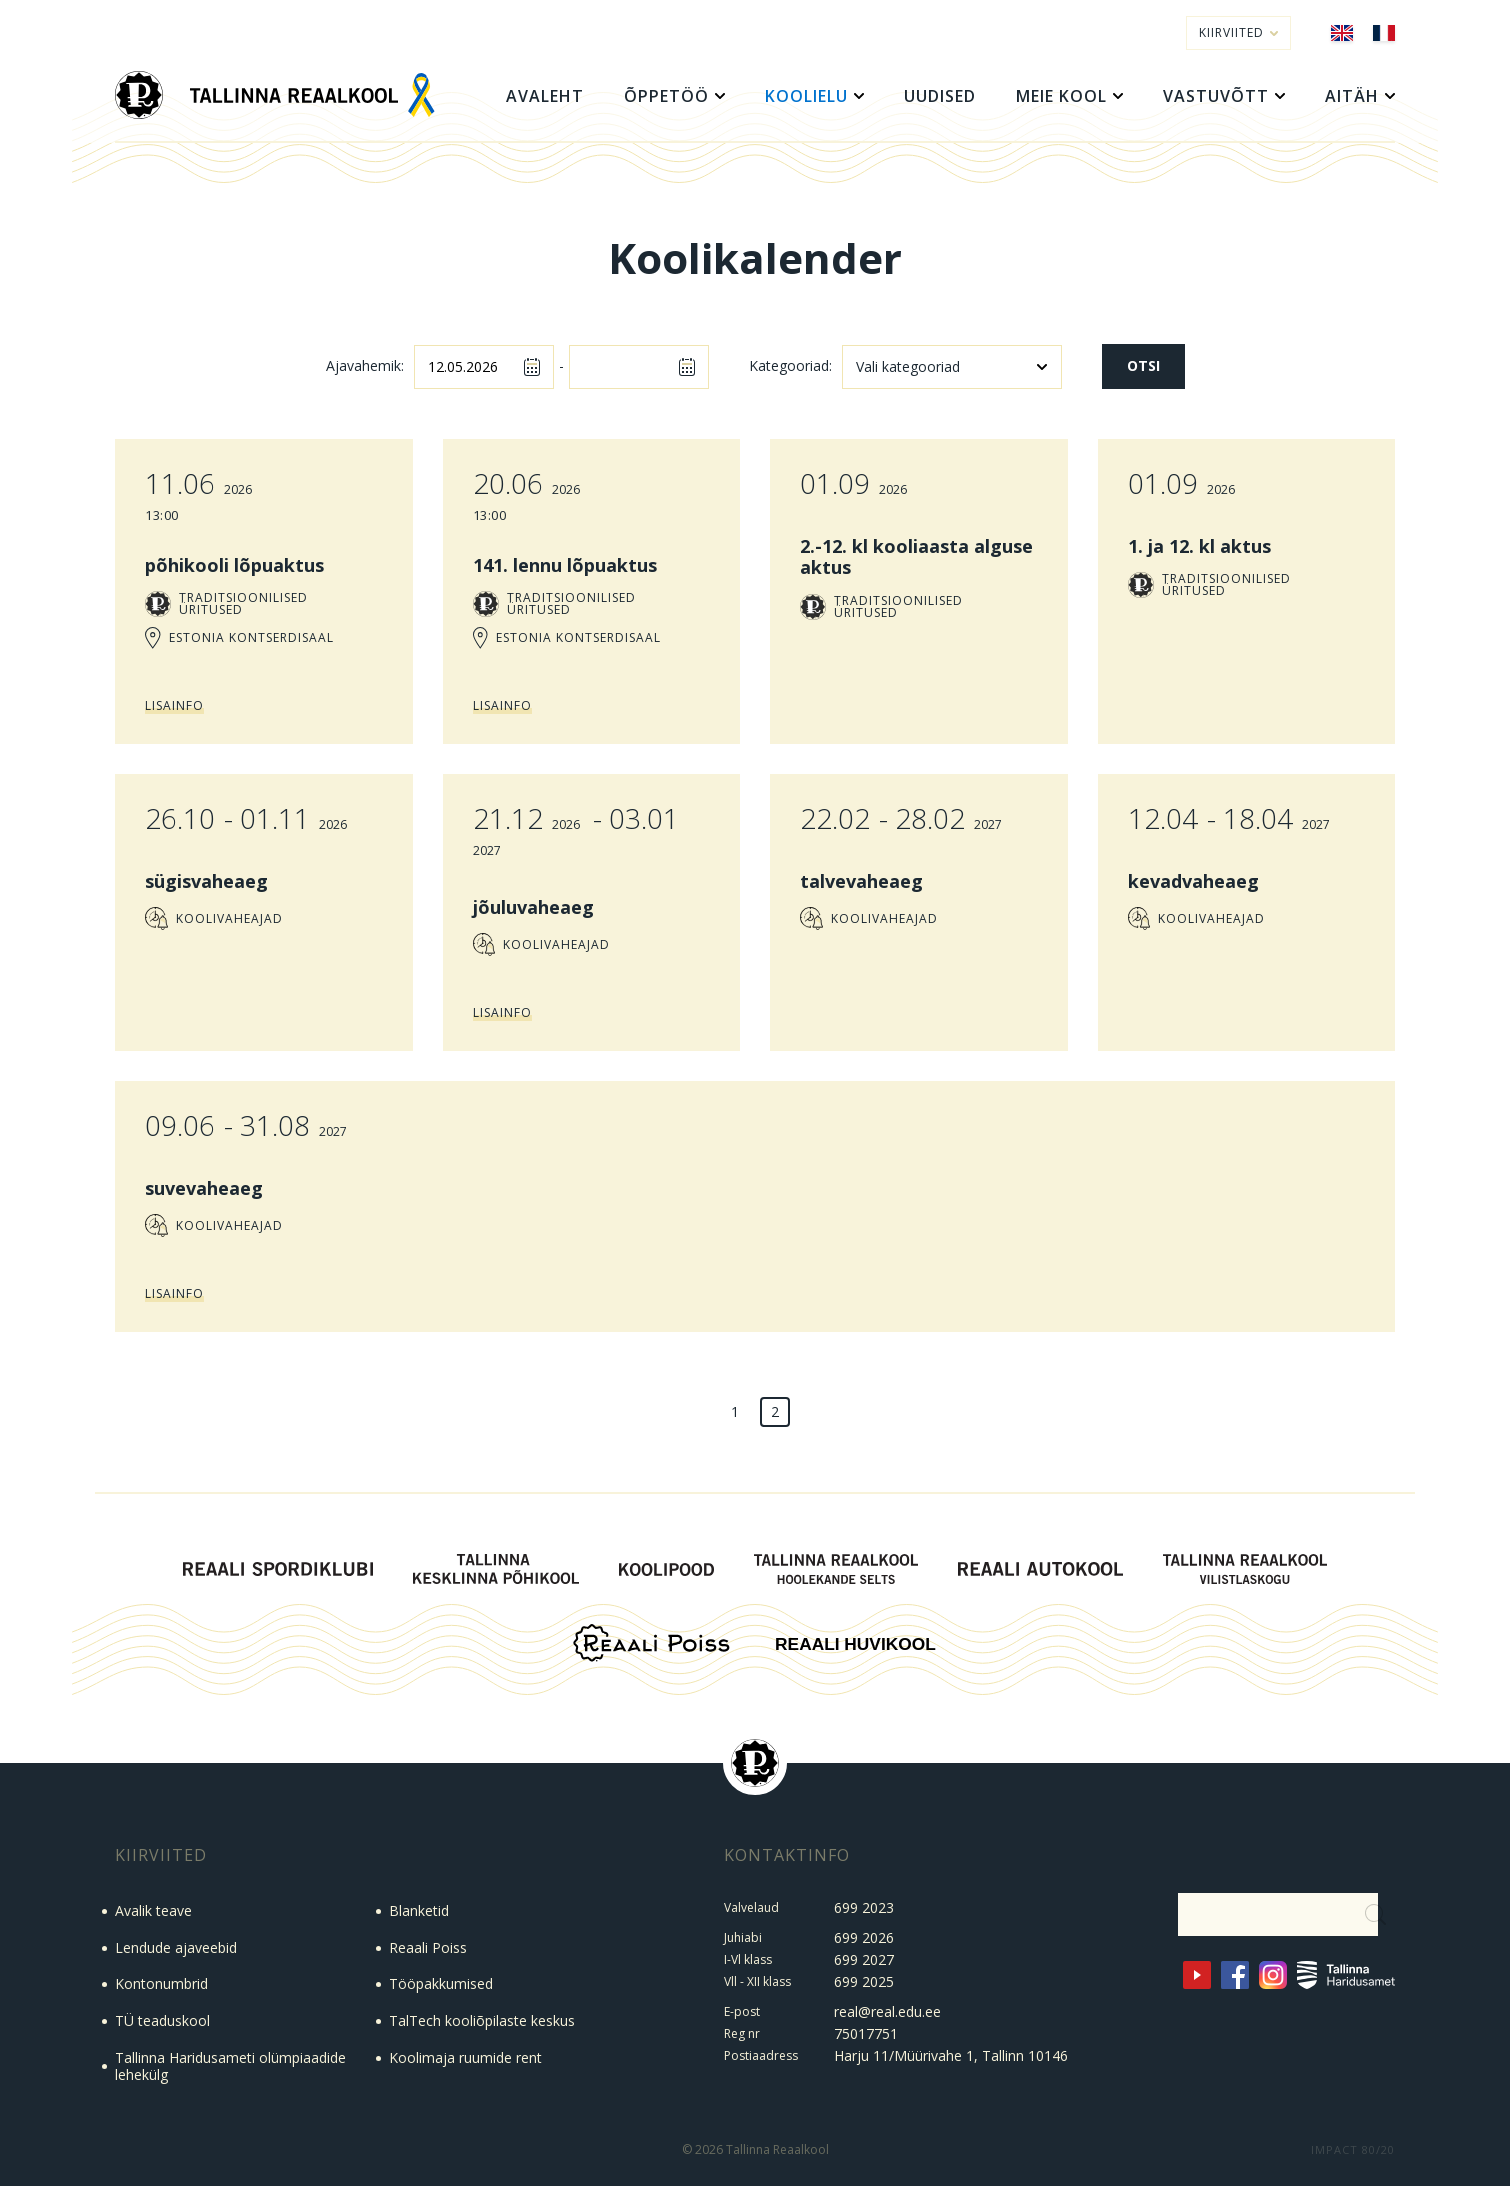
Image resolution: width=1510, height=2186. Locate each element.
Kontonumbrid (161, 1983)
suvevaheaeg (204, 1188)
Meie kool (1061, 96)
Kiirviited (1238, 32)
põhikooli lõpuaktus (234, 565)
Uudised (940, 96)
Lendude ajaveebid (176, 1947)
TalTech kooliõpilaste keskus (482, 2020)
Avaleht (545, 96)
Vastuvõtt (1216, 96)
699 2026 (864, 1937)
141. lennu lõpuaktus (565, 565)
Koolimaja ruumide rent (465, 2057)
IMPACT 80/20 (1353, 2149)
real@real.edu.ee (887, 2011)
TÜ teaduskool (162, 2020)
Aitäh (1352, 96)
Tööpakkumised (441, 1983)
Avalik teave (153, 1910)
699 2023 (864, 1907)
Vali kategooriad (908, 366)
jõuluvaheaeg (533, 907)
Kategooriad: (790, 366)
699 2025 (864, 1981)
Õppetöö (666, 96)
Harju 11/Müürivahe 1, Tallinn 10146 (951, 2055)
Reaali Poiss (428, 1947)
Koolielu (806, 96)
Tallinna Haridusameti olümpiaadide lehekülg (230, 2066)
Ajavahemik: (365, 366)
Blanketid (419, 1910)
